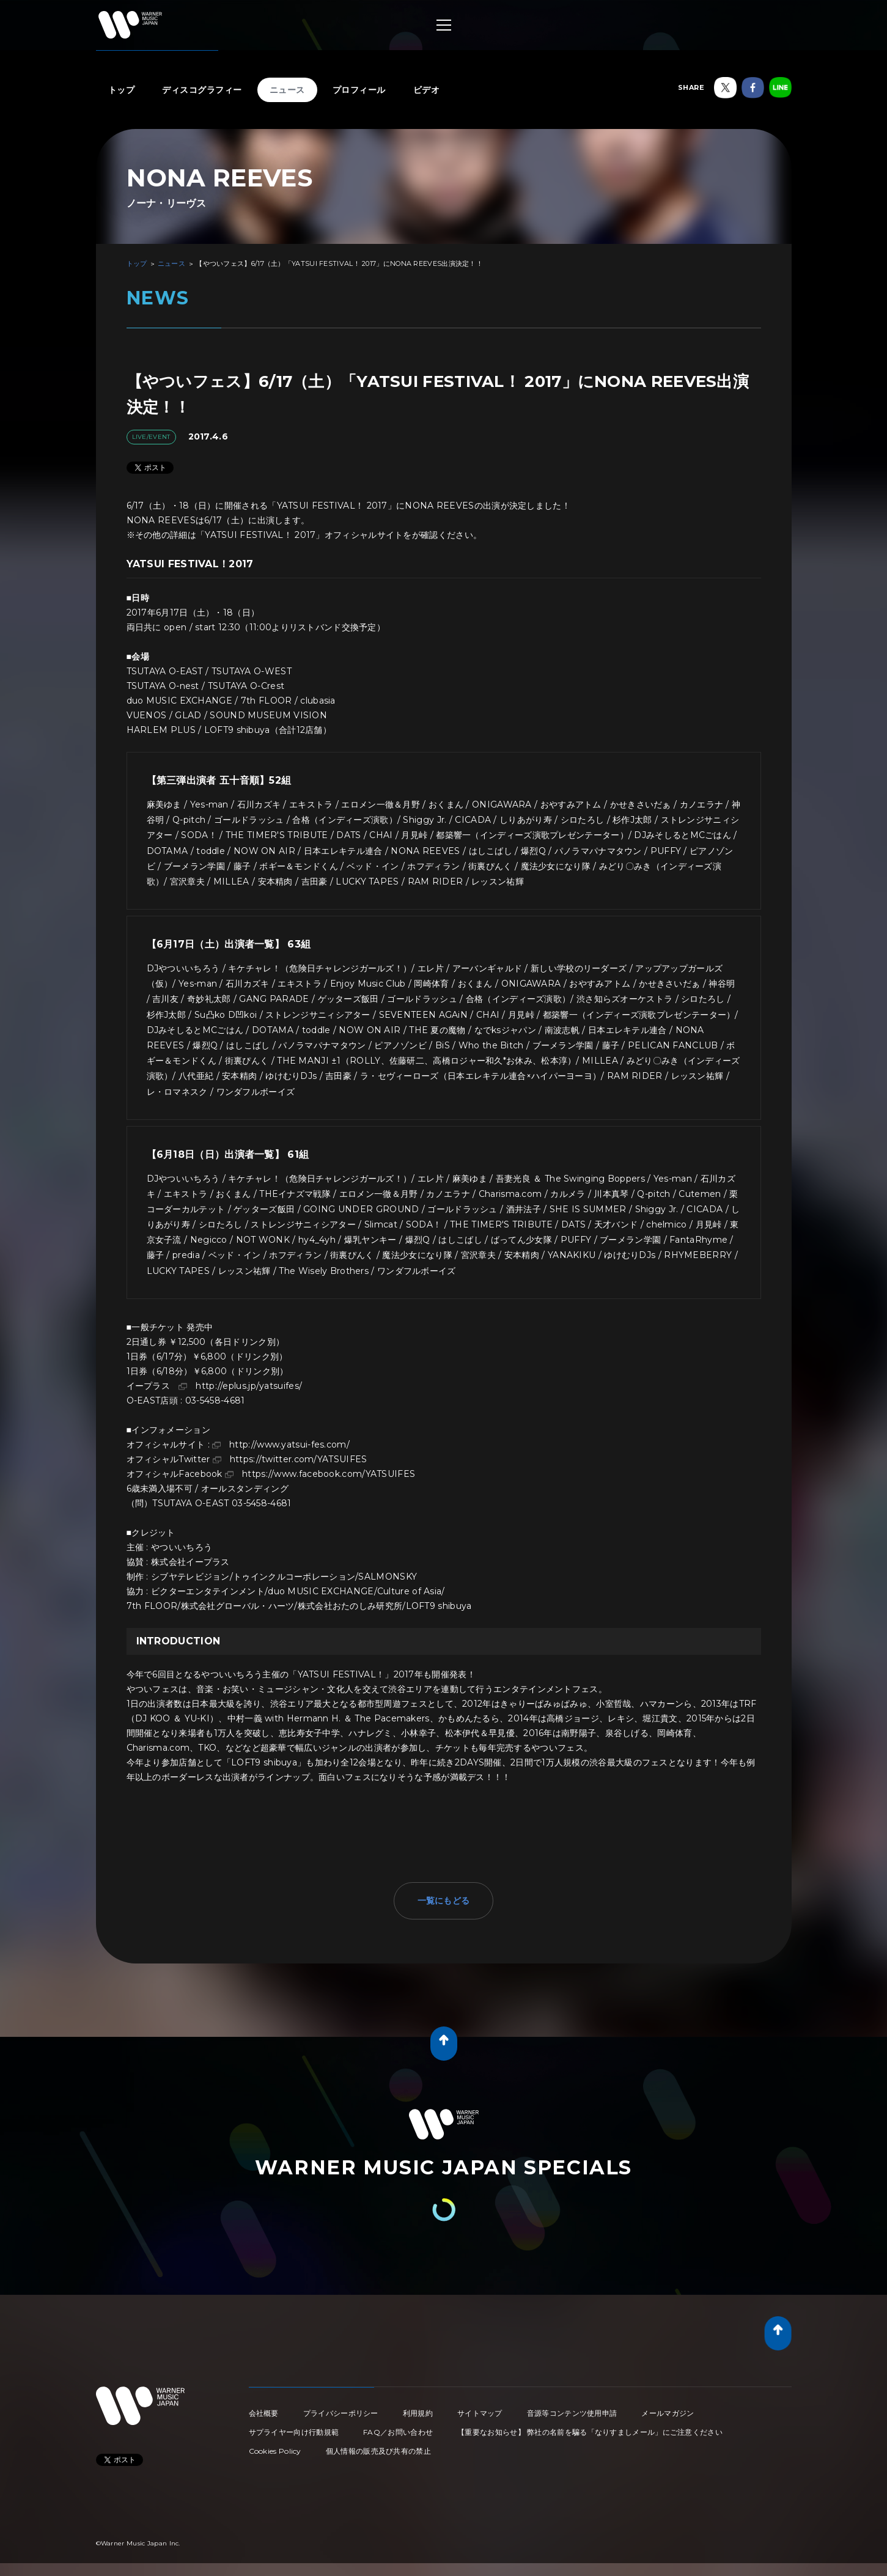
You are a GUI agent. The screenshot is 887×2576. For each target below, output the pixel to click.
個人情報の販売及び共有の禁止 (378, 2451)
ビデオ (426, 89)
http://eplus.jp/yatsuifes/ (249, 1385)
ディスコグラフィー (202, 89)
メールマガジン (667, 2413)
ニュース (287, 89)
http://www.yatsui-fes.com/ (289, 1444)
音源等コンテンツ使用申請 (572, 2413)
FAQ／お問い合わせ (398, 2432)
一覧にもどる (444, 1900)
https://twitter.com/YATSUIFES (298, 1459)
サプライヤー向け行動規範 (294, 2432)
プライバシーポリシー (340, 2413)
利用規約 (418, 2413)
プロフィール (359, 89)
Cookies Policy (275, 2451)
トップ (121, 89)
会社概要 (264, 2413)
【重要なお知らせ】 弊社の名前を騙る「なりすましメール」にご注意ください (590, 2432)
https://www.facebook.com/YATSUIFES (328, 1473)
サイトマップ (479, 2413)
